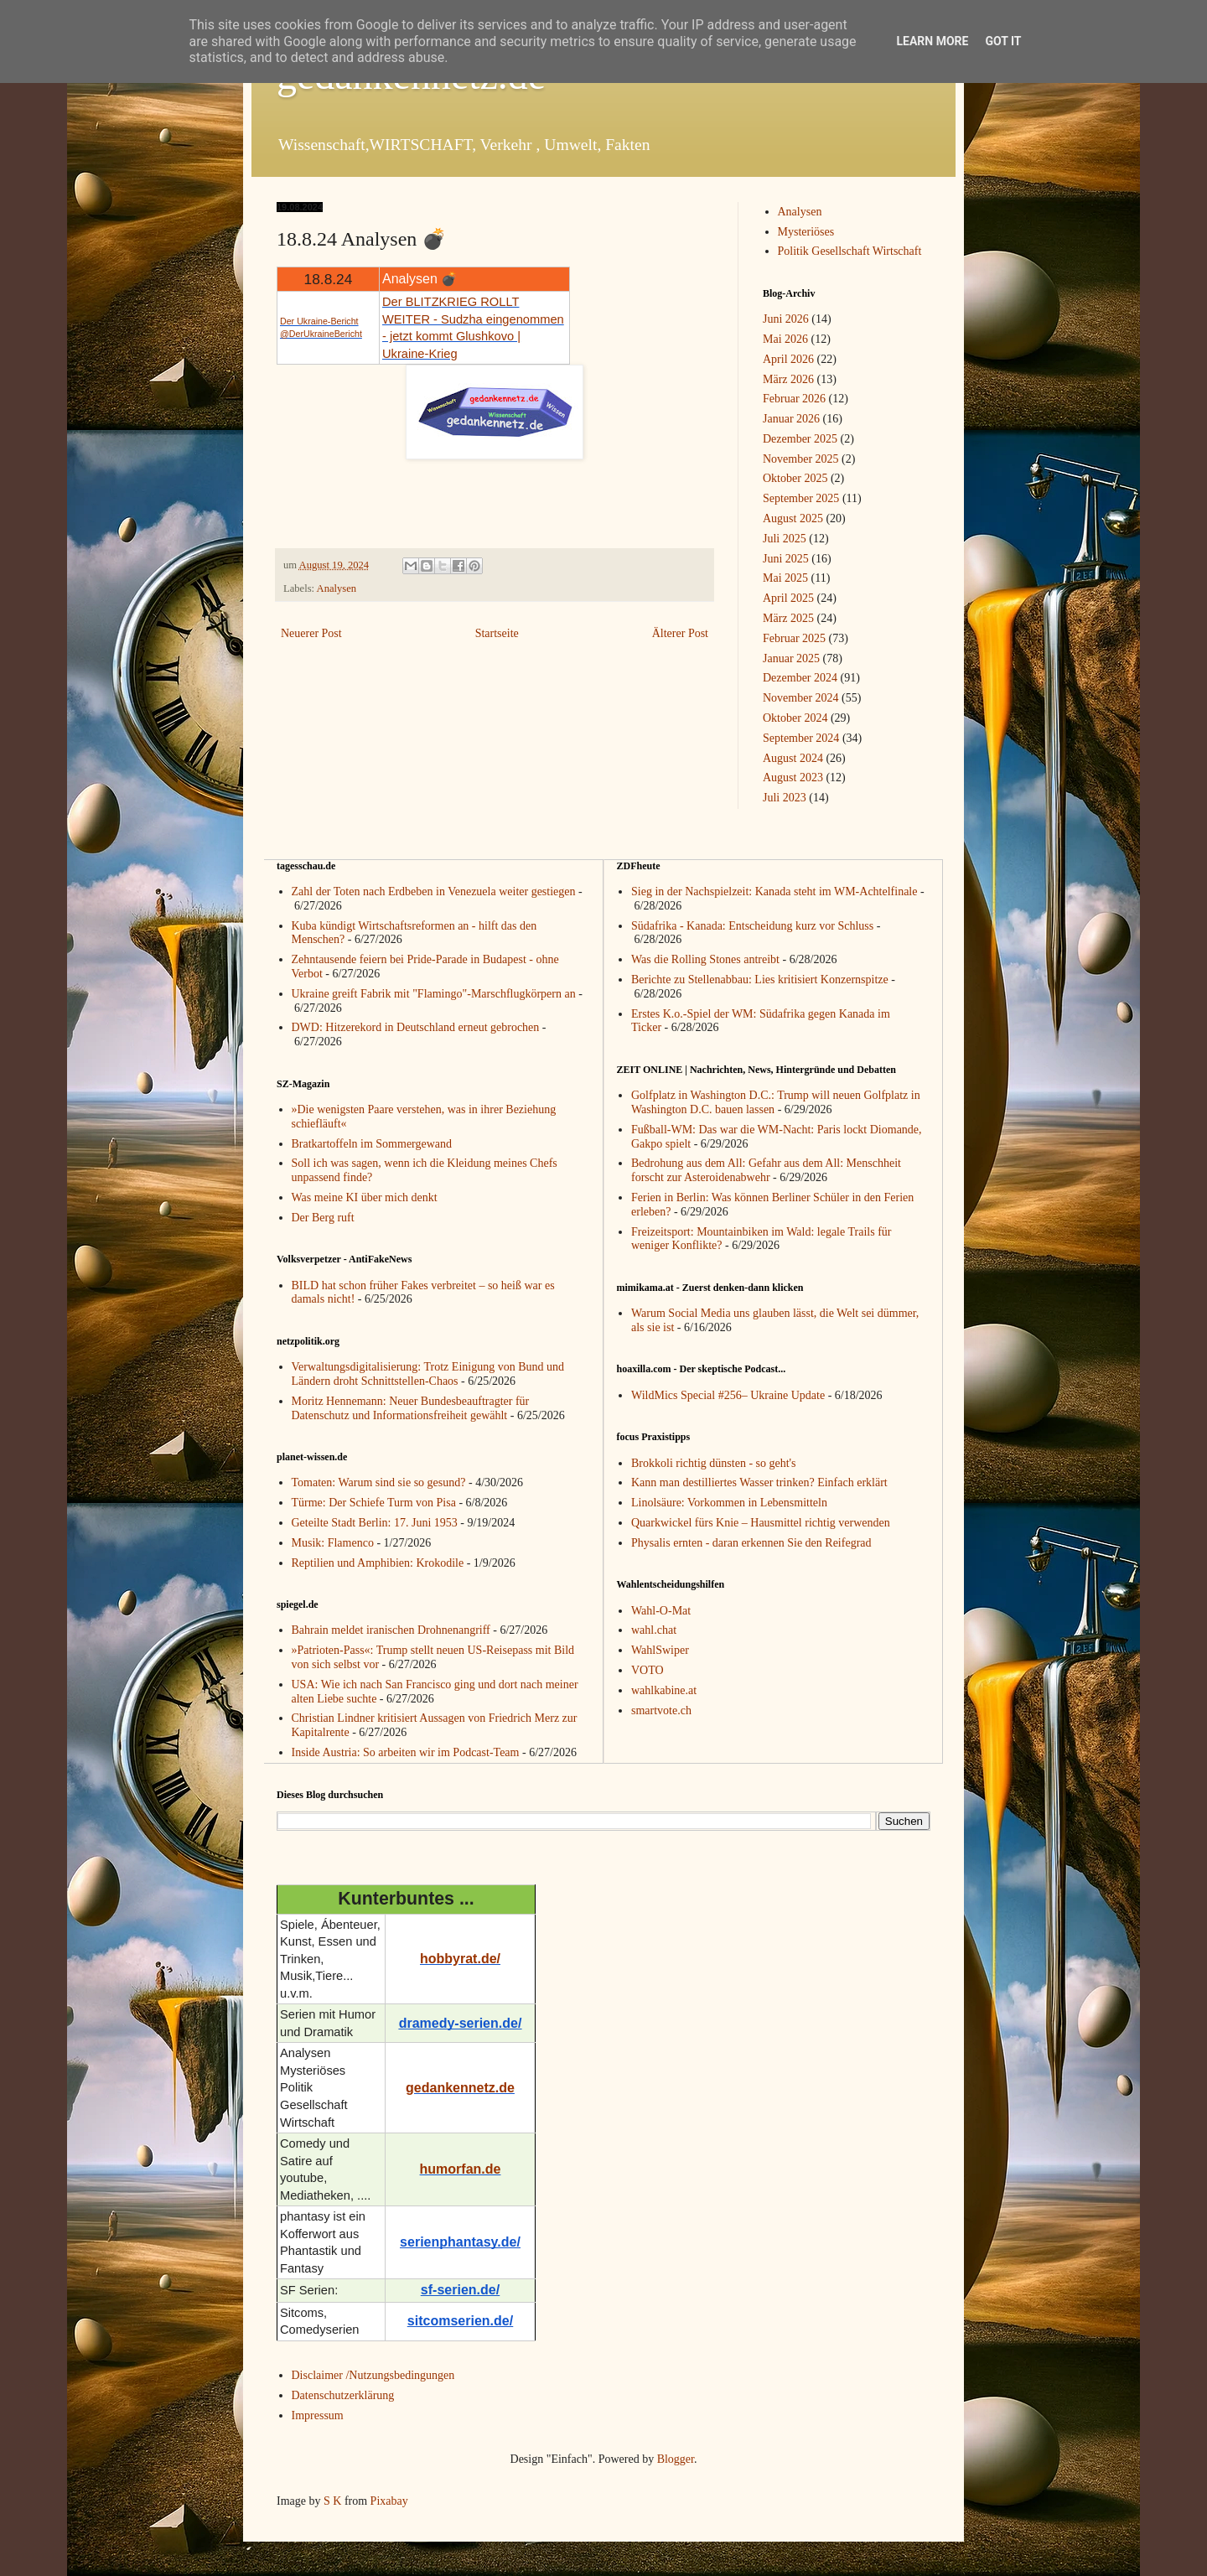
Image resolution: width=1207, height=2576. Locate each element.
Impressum (318, 2415)
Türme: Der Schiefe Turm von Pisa (374, 1502)
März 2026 (788, 379)
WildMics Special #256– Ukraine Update (728, 1395)
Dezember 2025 (800, 439)
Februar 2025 (794, 638)
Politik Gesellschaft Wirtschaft (850, 251)
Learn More (932, 41)
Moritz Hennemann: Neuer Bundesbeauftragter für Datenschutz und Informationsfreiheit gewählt (411, 1408)
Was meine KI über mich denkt (365, 1197)
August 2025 (793, 518)
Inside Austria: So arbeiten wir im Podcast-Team (406, 1752)
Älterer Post (680, 633)
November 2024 (801, 698)
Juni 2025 (786, 558)
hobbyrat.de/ (460, 1958)
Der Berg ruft (323, 1217)
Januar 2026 (791, 418)
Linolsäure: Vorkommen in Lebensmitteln (729, 1502)
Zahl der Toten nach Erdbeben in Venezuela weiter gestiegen (434, 891)
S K (332, 2501)
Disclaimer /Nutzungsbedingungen (373, 2375)
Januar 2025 (791, 658)
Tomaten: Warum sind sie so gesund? (379, 1482)
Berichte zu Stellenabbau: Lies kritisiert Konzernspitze (759, 979)
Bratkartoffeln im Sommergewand (372, 1144)
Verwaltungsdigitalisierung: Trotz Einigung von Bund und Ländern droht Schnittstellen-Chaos (428, 1374)
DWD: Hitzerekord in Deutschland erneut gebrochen (416, 1027)
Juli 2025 (784, 538)
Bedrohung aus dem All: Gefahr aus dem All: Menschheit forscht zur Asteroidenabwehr (766, 1170)
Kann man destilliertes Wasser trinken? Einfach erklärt (759, 1482)
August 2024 (793, 758)
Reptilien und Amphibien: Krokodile (378, 1563)
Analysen (337, 588)
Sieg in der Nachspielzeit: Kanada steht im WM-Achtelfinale (774, 891)
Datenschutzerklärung (343, 2395)
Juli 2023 (784, 797)
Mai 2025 (785, 578)
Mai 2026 (785, 339)
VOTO (647, 1670)
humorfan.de (460, 2169)
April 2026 (788, 359)
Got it (1003, 41)
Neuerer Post (311, 633)
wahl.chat (653, 1630)
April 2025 (788, 598)
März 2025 (788, 618)
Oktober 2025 (795, 478)
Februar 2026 (794, 398)
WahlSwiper (660, 1650)
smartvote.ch (661, 1710)
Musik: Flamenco (333, 1543)
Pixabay (389, 2501)
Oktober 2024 (795, 718)
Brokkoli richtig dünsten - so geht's (713, 1463)
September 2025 (801, 498)
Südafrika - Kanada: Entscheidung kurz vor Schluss (752, 926)
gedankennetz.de (460, 2088)
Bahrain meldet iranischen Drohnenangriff (391, 1630)
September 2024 (801, 738)
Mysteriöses (806, 231)
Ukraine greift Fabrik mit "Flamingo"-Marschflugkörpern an (434, 993)
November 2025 (801, 459)
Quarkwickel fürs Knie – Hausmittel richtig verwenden (760, 1522)
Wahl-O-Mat (661, 1610)
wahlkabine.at (664, 1690)
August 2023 (793, 777)
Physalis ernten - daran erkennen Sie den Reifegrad (751, 1543)
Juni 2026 (786, 319)
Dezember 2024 (800, 677)
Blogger (675, 2459)
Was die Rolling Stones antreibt (705, 959)
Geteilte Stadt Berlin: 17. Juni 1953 (375, 1522)
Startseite (497, 633)
